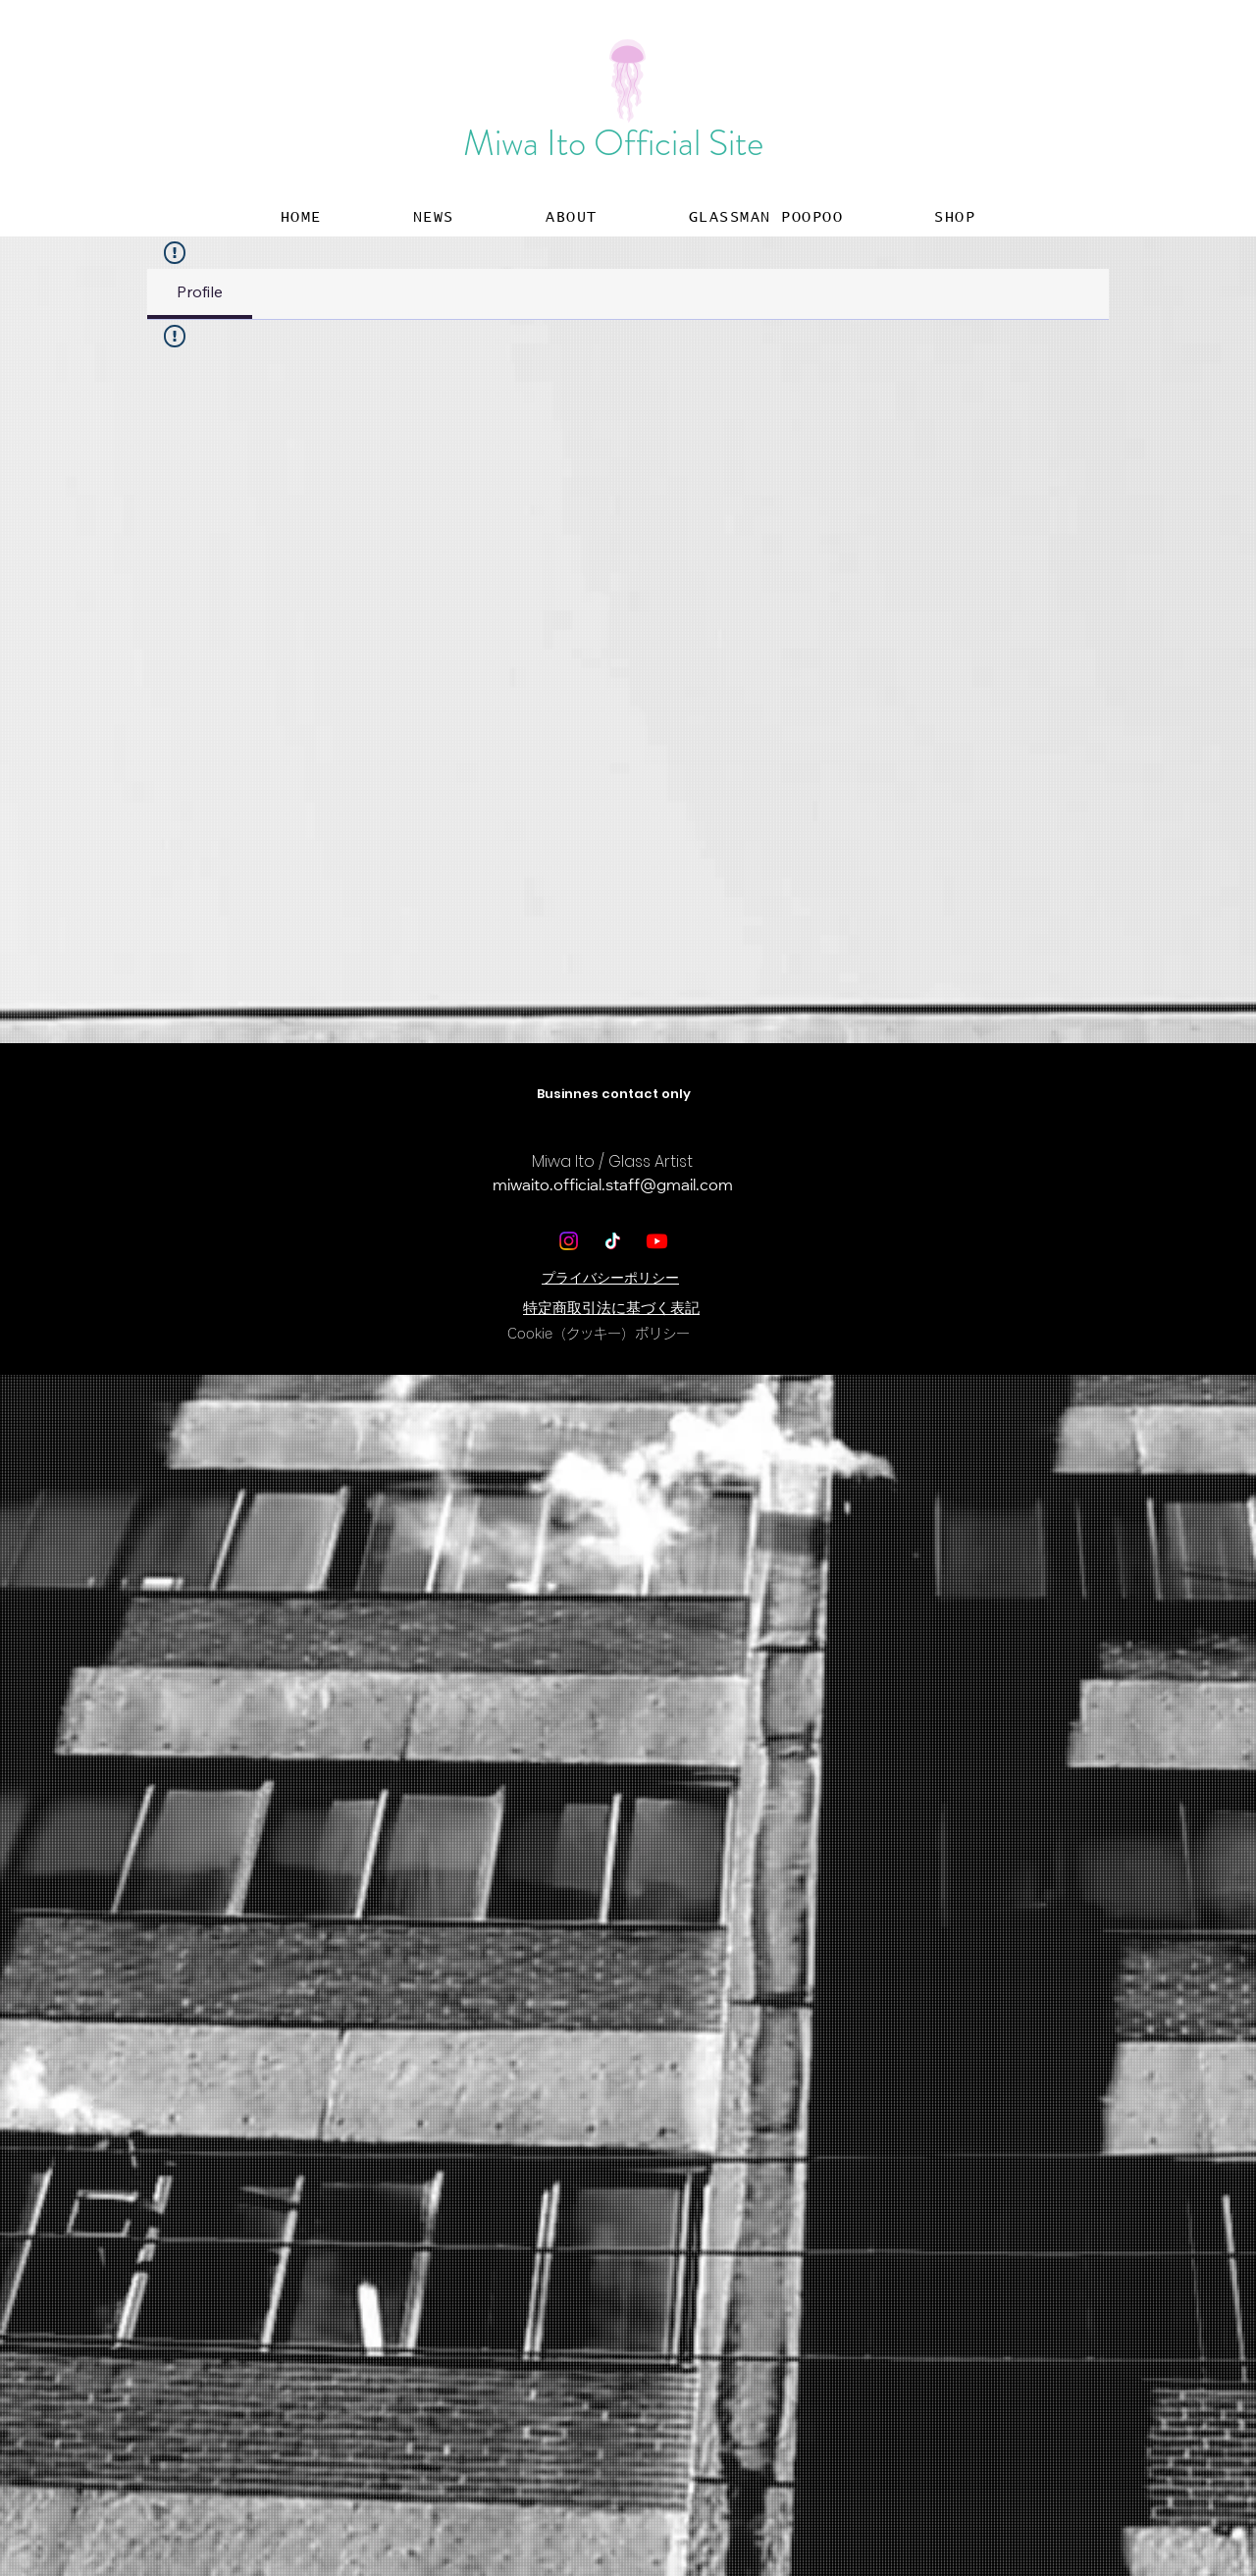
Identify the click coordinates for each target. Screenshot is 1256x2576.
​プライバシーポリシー (610, 1278)
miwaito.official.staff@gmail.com (613, 1186)
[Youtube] (657, 1241)
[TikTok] (613, 1241)
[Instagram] (568, 1241)
